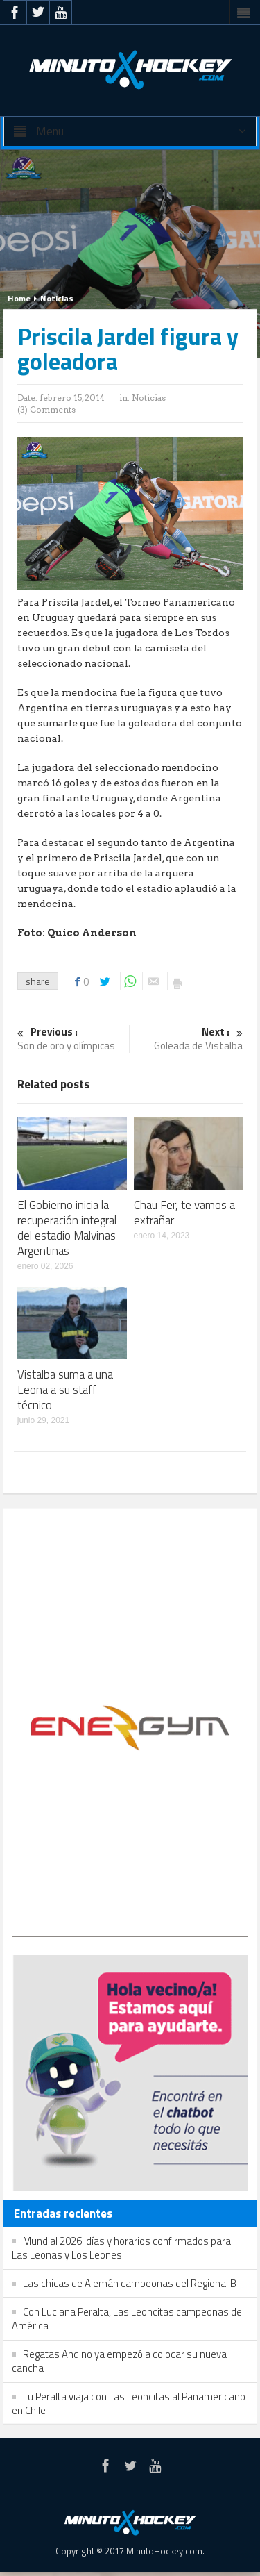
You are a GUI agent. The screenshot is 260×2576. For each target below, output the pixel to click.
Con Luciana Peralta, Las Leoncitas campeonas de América (127, 2319)
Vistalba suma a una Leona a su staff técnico (65, 1389)
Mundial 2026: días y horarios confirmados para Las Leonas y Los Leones (121, 2248)
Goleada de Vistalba (189, 1039)
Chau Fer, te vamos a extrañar (184, 1212)
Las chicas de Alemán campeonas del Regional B (129, 2283)
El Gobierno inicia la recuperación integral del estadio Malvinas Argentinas (66, 1228)
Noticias (56, 298)
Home (19, 298)
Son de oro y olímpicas (71, 1039)
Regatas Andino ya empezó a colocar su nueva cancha (119, 2361)
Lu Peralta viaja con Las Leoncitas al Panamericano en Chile (128, 2403)
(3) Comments (46, 409)
